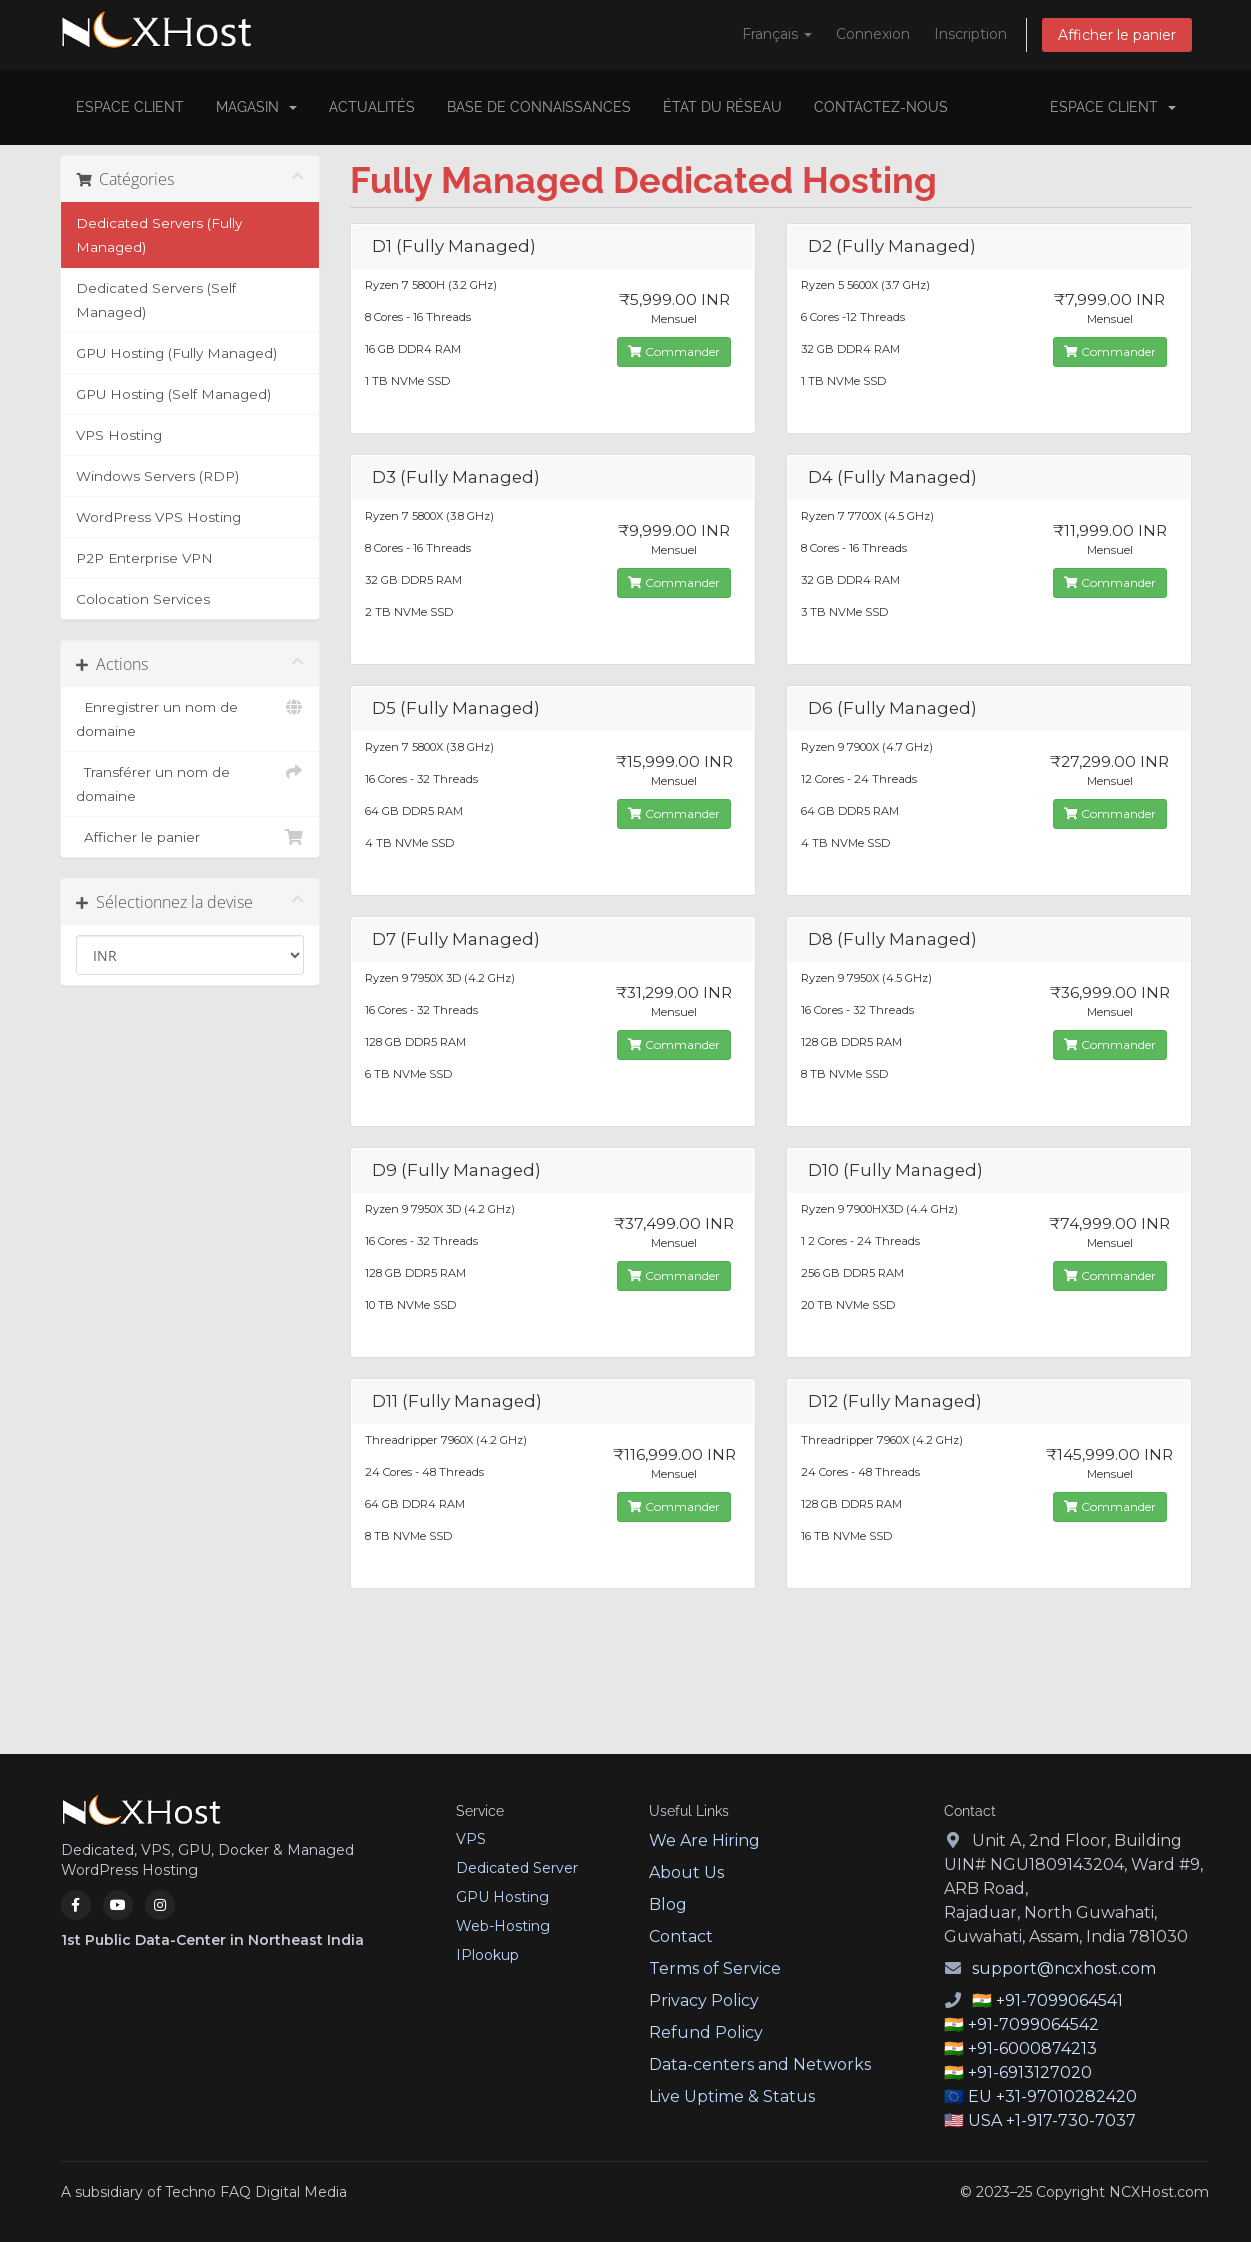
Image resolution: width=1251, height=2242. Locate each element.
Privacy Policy (704, 2000)
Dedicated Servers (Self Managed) (156, 300)
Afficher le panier (1117, 35)
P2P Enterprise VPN (144, 558)
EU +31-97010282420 (1052, 2096)
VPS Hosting (119, 435)
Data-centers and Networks (760, 2064)
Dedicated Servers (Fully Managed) (159, 235)
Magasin (256, 107)
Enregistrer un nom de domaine (190, 717)
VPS (471, 1839)
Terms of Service (715, 1968)
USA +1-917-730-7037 (1052, 2120)
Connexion (873, 34)
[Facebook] (76, 1905)
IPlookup (487, 1955)
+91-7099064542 (1033, 2024)
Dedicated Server (517, 1868)
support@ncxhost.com (1064, 1968)
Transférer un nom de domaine (190, 782)
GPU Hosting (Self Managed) (173, 394)
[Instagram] (160, 1905)
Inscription (970, 34)
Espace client (130, 107)
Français (777, 34)
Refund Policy (706, 2032)
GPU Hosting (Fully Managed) (176, 353)
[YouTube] (118, 1905)
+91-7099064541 (1059, 2000)
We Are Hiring (704, 1840)
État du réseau (722, 107)
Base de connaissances (539, 107)
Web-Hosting (503, 1926)
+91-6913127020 (1030, 2072)
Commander (674, 351)
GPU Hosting (502, 1897)
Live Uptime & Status (732, 2096)
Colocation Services (143, 599)
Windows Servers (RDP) (157, 476)
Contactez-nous (881, 107)
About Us (686, 1872)
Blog (668, 1904)
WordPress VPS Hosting (158, 517)
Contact (681, 1936)
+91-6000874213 (1032, 2048)
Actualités (372, 107)
